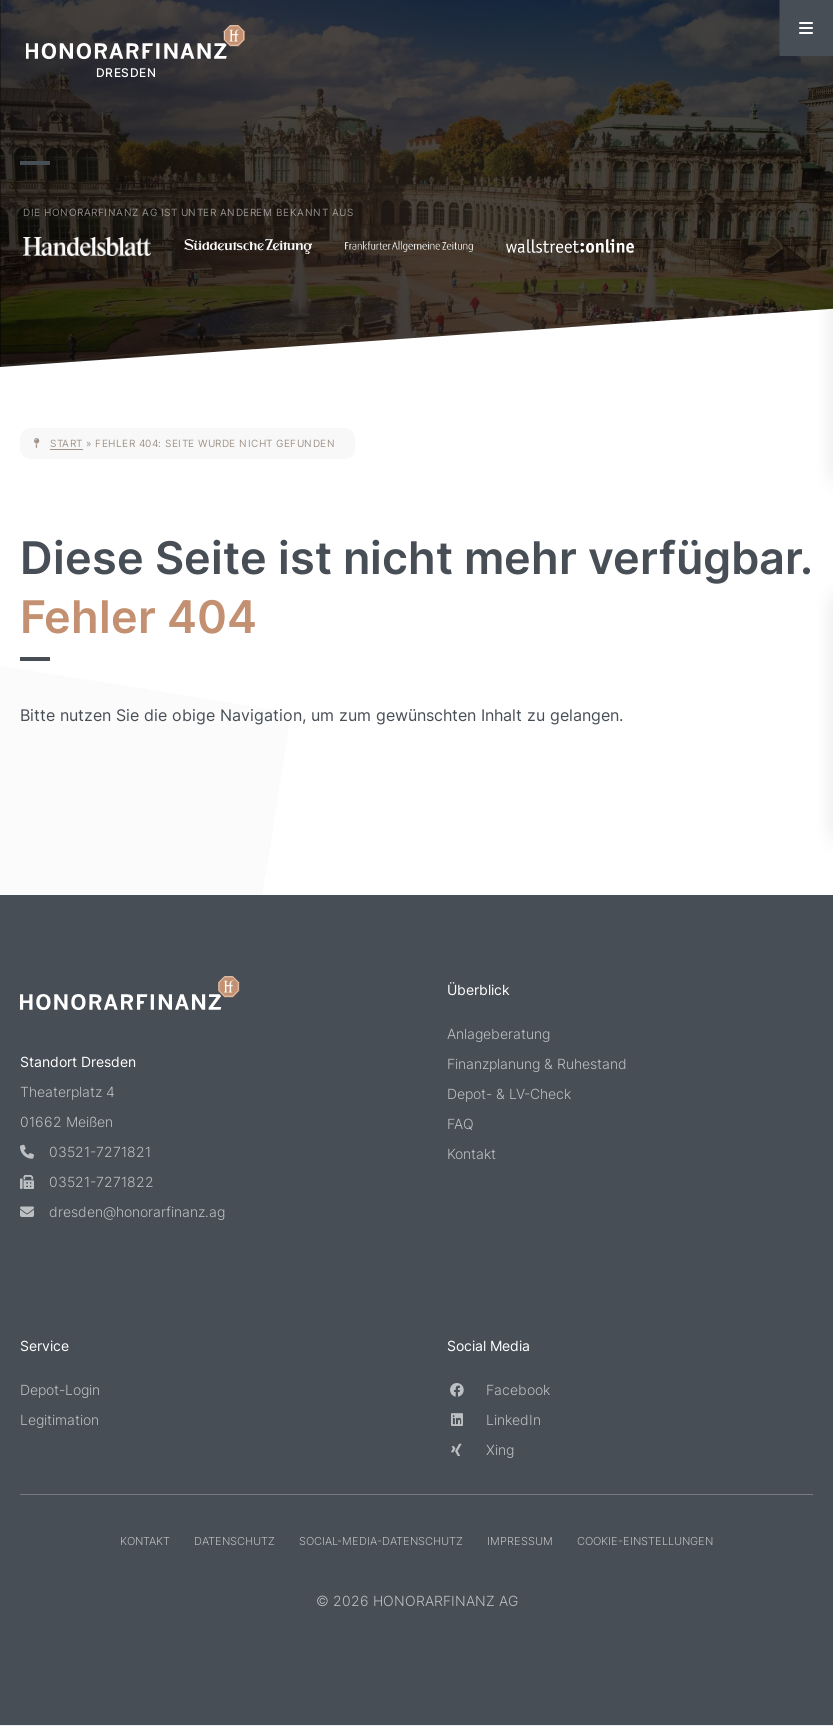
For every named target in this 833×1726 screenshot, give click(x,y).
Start (66, 443)
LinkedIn (494, 1418)
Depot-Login (60, 1388)
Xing (480, 1448)
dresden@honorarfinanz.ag (122, 1210)
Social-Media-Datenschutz (381, 1540)
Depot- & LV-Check (509, 1093)
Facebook (498, 1388)
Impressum (520, 1540)
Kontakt (471, 1153)
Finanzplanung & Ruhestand (537, 1063)
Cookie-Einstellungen (645, 1540)
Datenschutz (234, 1540)
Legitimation (59, 1418)
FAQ (460, 1123)
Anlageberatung (498, 1033)
